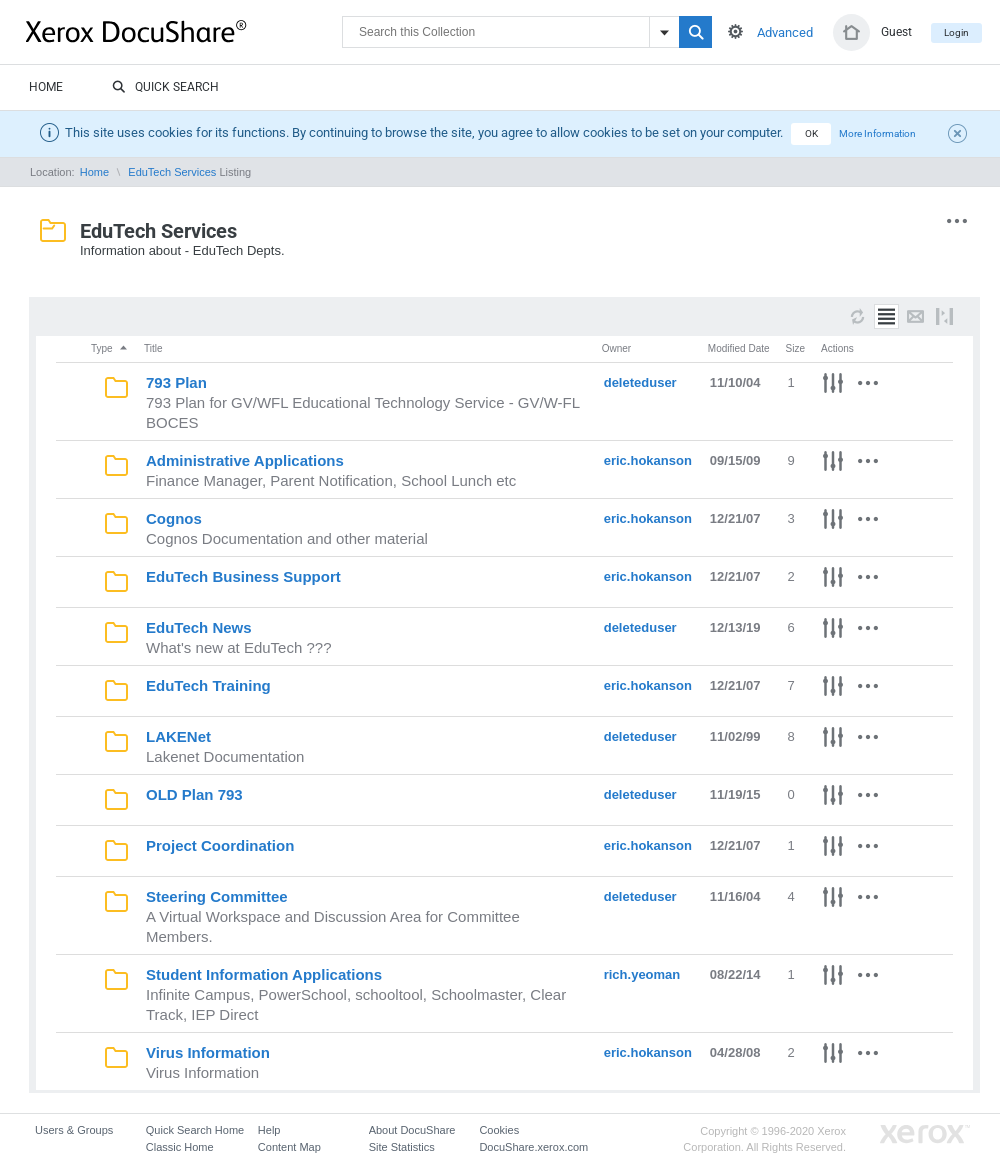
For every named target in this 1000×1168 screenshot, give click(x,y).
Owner (616, 348)
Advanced (785, 32)
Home (46, 87)
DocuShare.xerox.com (533, 1147)
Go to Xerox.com (925, 1134)
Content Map (289, 1147)
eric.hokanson (648, 460)
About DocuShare (412, 1130)
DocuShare (184, 31)
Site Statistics (402, 1147)
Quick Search (165, 88)
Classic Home (180, 1147)
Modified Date (739, 348)
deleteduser (640, 382)
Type (110, 348)
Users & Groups (74, 1130)
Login (956, 32)
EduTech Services (172, 172)
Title (153, 348)
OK (811, 133)
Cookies (499, 1130)
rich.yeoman (642, 974)
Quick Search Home (195, 1130)
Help (269, 1130)
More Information (877, 133)
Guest (896, 32)
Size (795, 348)
